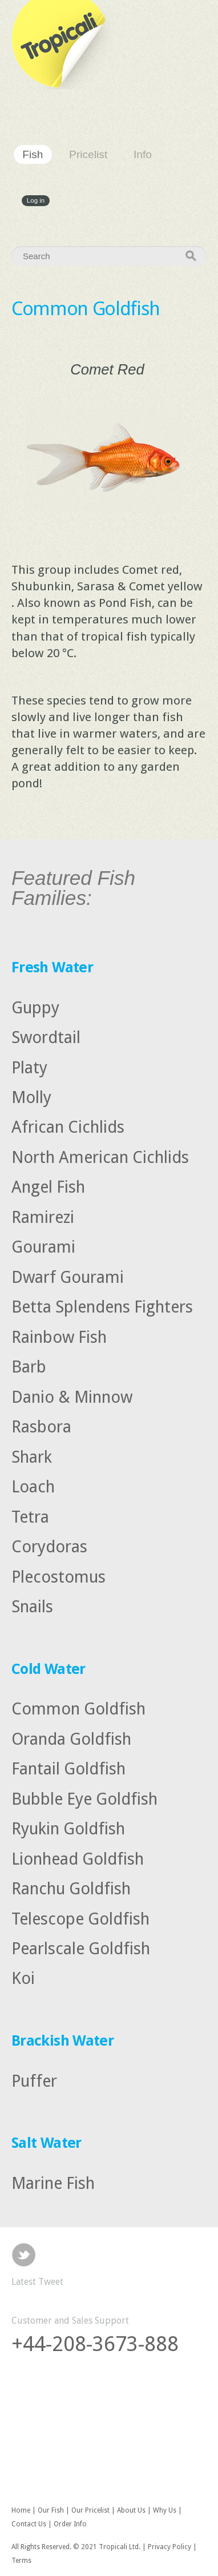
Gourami (43, 1247)
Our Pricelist (90, 2510)
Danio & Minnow (71, 1396)
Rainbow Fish (59, 1336)
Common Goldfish (78, 1708)
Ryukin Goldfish (68, 1828)
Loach (33, 1486)
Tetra (30, 1516)
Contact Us (28, 2524)
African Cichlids (67, 1127)
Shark (31, 1456)
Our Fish (51, 2510)
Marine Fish (53, 2183)
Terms (21, 2561)
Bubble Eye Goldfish (84, 1798)
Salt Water (46, 2142)
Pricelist (88, 154)
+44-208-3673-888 (95, 2344)
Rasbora (41, 1426)
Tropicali (62, 44)
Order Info (70, 2524)
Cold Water (48, 1668)
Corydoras (49, 1546)
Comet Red (107, 369)
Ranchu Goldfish (71, 1888)
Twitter (23, 2255)
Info (143, 154)
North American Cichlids (100, 1157)
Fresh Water (52, 967)
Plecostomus (58, 1576)
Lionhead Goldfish (77, 1858)
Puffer (34, 2080)
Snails (32, 1606)
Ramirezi (42, 1217)
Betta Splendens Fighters (102, 1307)
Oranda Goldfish (71, 1738)
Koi (23, 1978)
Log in (36, 201)
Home (20, 2510)
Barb (28, 1366)
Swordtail (45, 1037)
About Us (131, 2510)
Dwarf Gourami (67, 1276)
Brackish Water (62, 2040)
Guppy (35, 1007)
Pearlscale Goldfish (80, 1948)
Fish (32, 154)
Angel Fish (48, 1187)
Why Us (164, 2510)
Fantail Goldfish (68, 1768)
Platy (29, 1067)
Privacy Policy (169, 2547)
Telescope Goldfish (80, 1918)
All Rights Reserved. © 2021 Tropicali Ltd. (75, 2547)
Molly (31, 1097)
